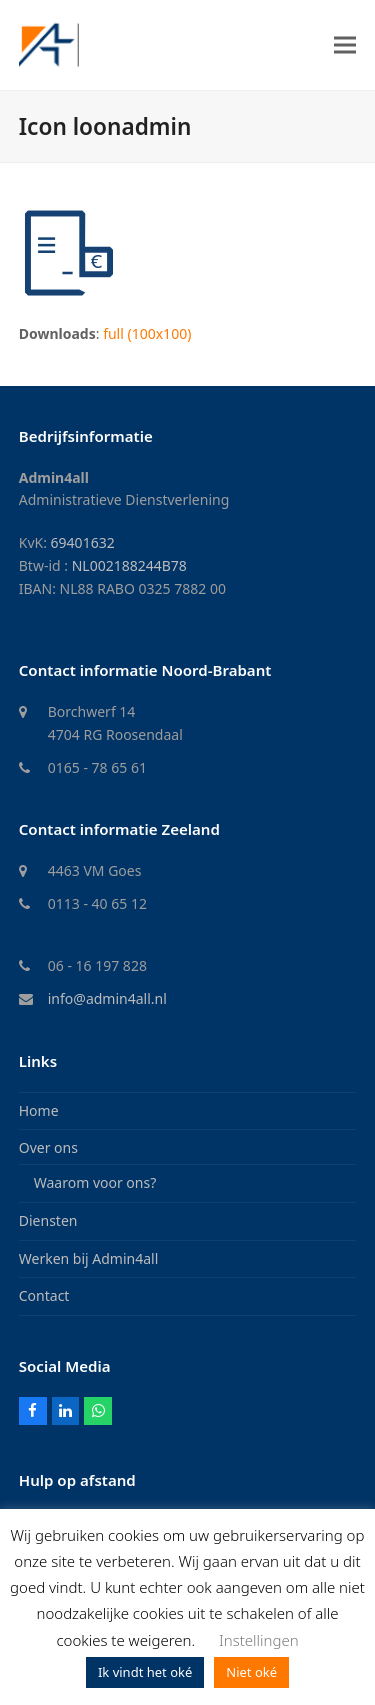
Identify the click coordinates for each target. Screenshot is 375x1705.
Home (39, 1110)
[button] (345, 45)
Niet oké (251, 1672)
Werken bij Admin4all (89, 1258)
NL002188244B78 (129, 565)
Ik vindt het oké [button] (145, 1672)
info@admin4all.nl (107, 998)
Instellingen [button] (259, 1640)
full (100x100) (147, 333)
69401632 (83, 542)
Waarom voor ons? (95, 1182)
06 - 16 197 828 (97, 965)
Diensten (48, 1220)
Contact (44, 1295)
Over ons (48, 1147)
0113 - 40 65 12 (97, 903)
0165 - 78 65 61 (97, 767)
